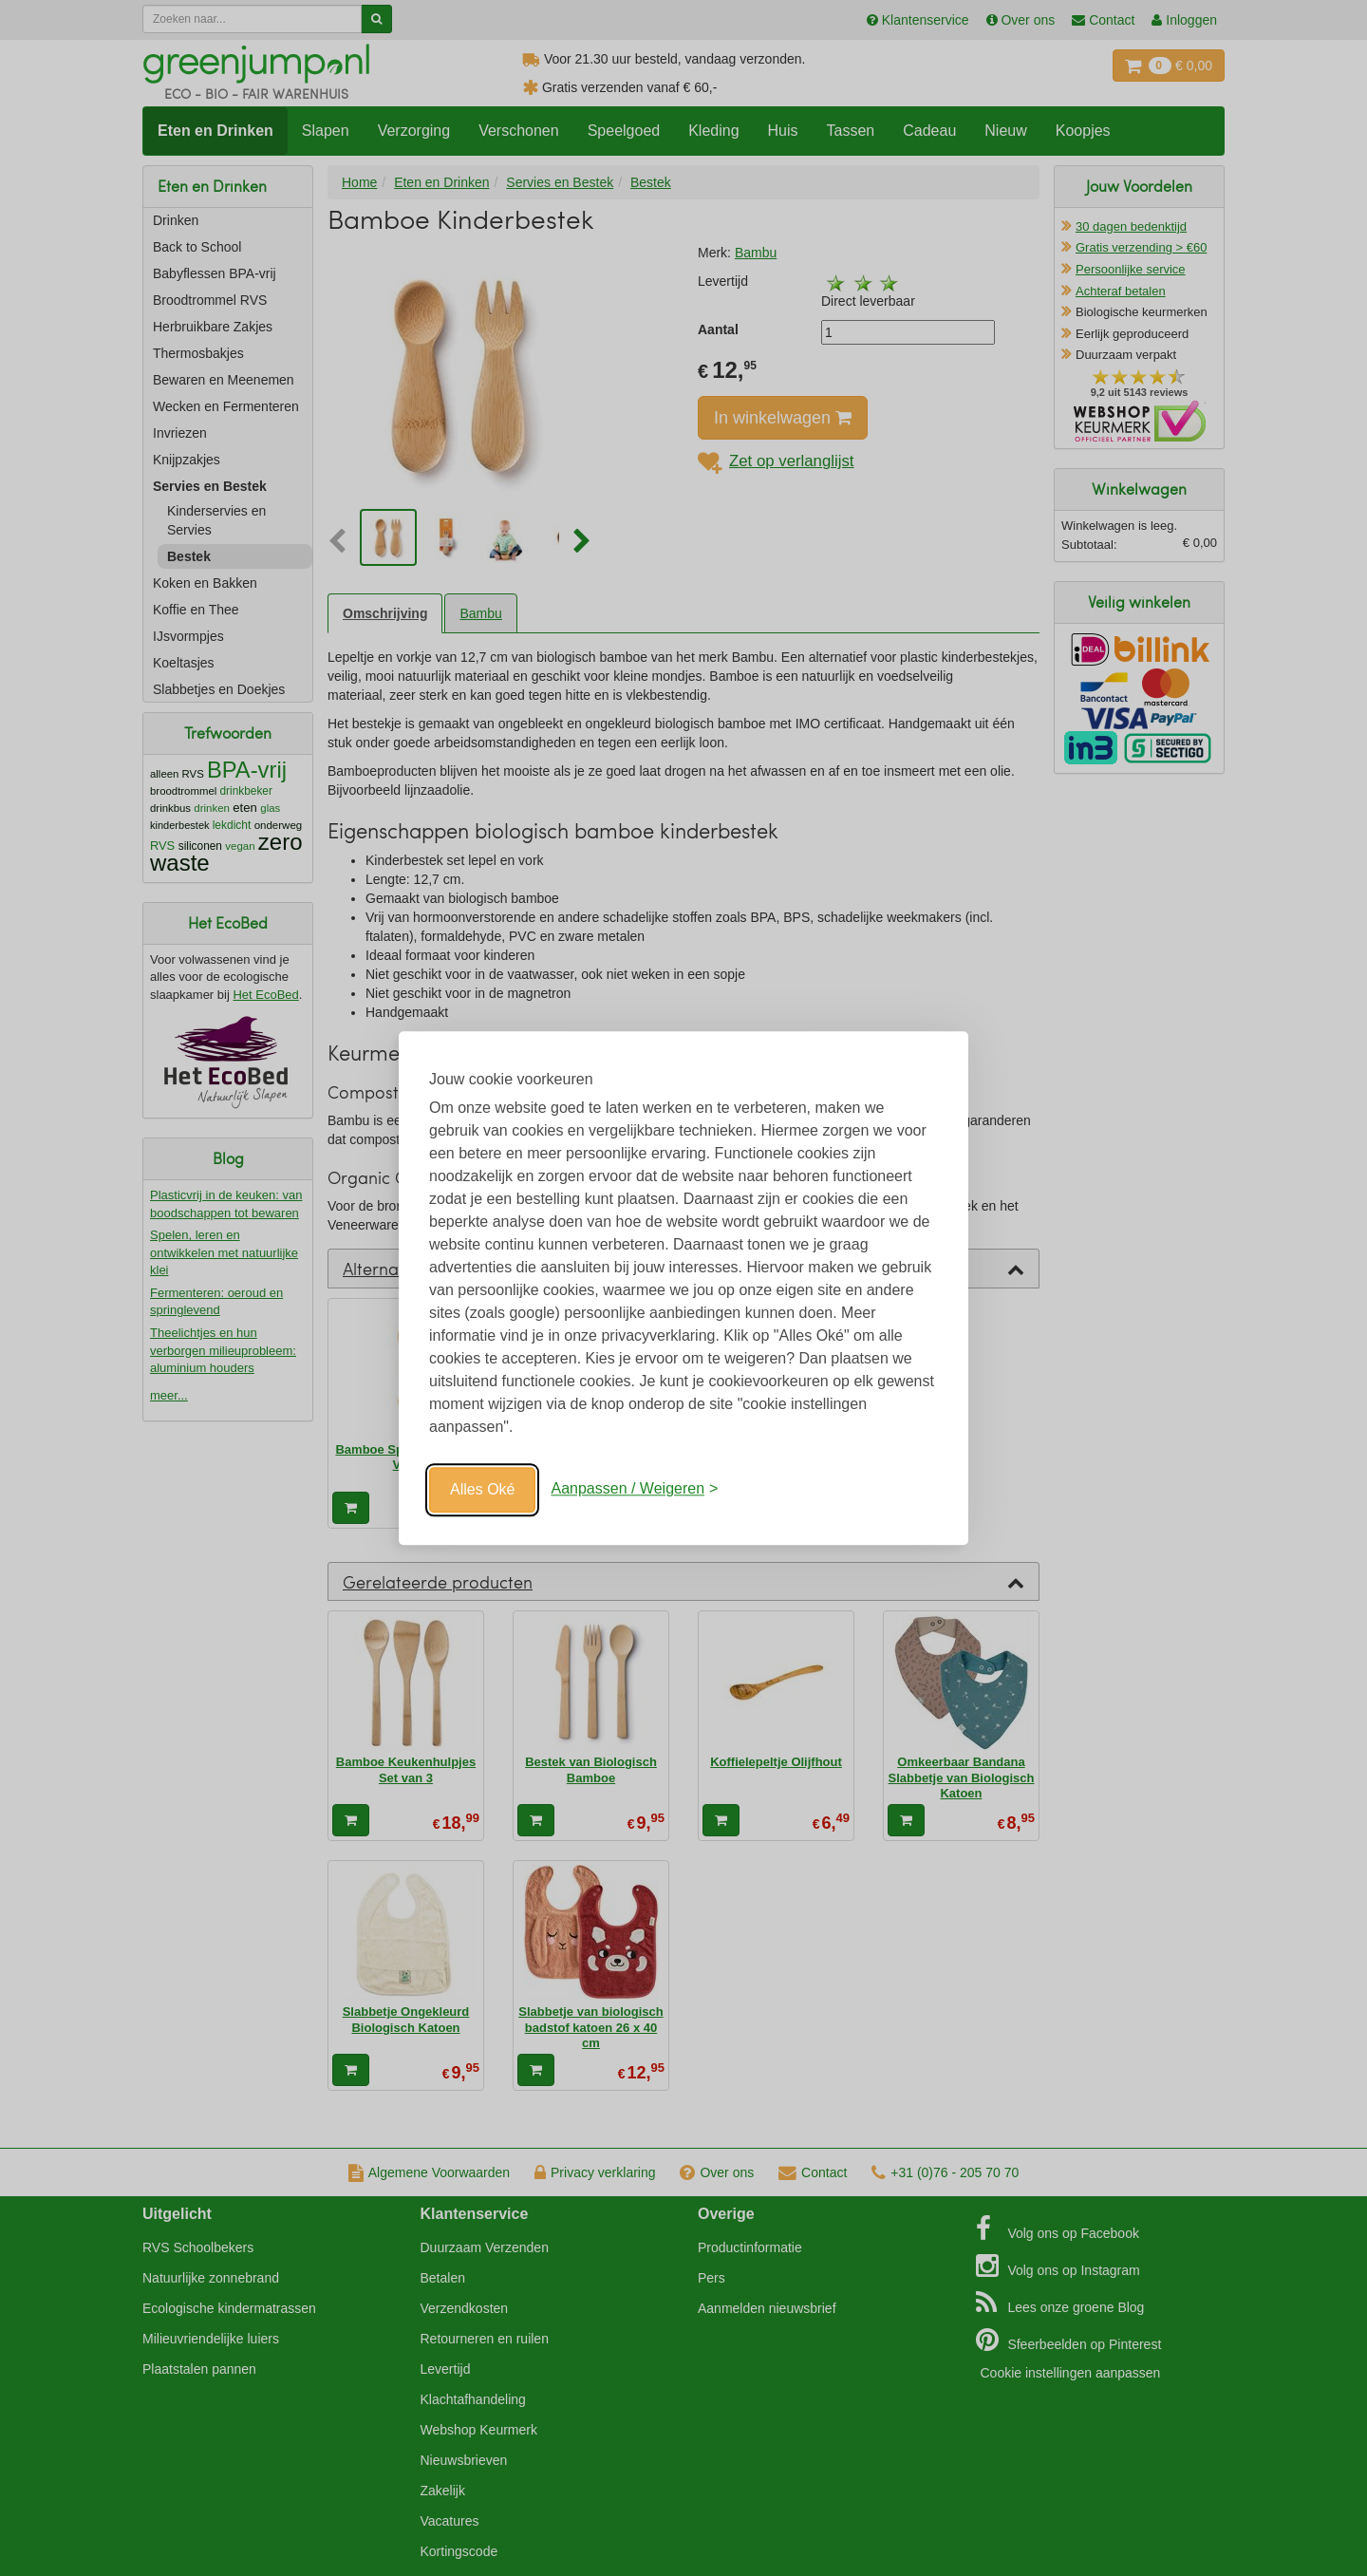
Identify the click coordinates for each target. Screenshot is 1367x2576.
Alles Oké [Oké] (482, 1489)
